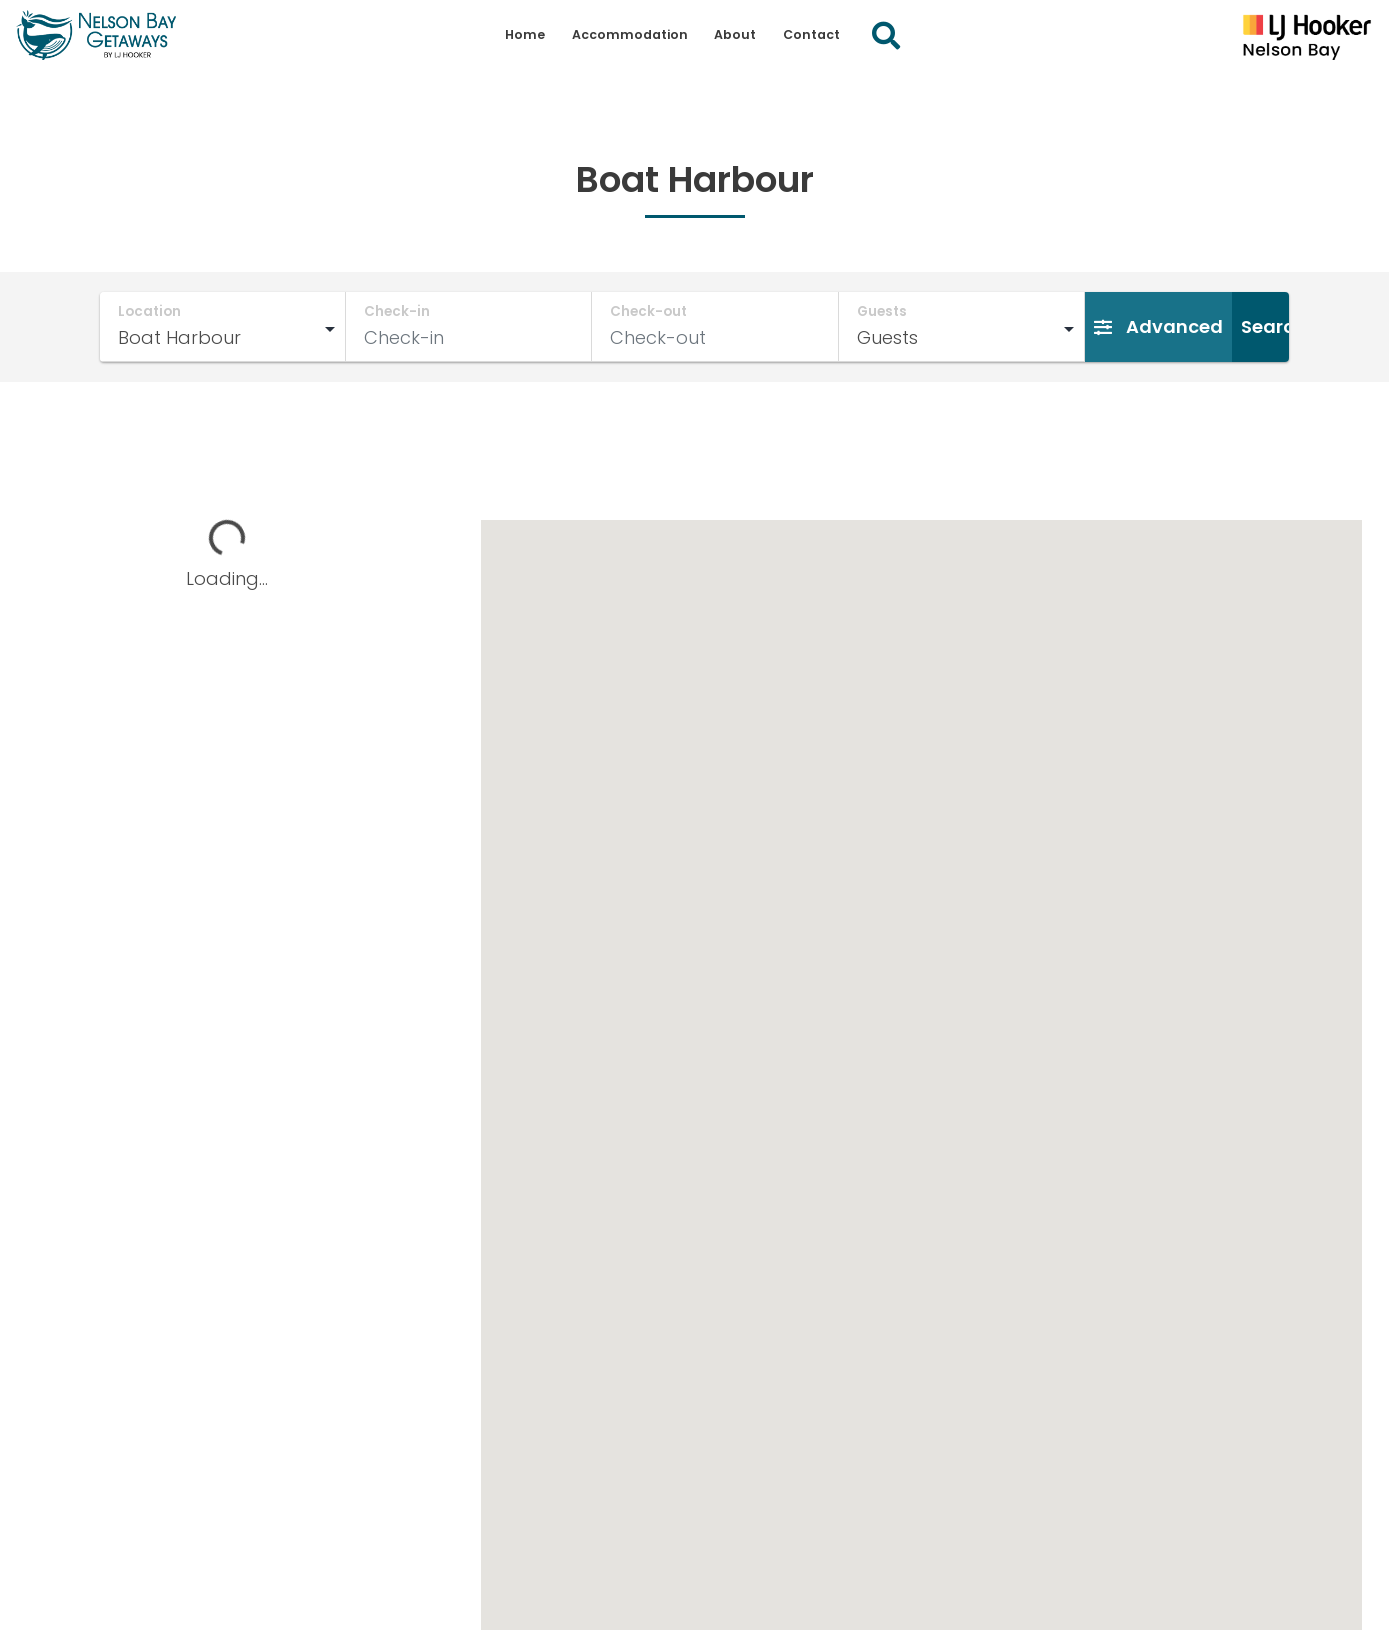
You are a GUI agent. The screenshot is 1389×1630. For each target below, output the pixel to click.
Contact (811, 34)
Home (525, 34)
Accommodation (630, 34)
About (735, 34)
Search (1273, 326)
